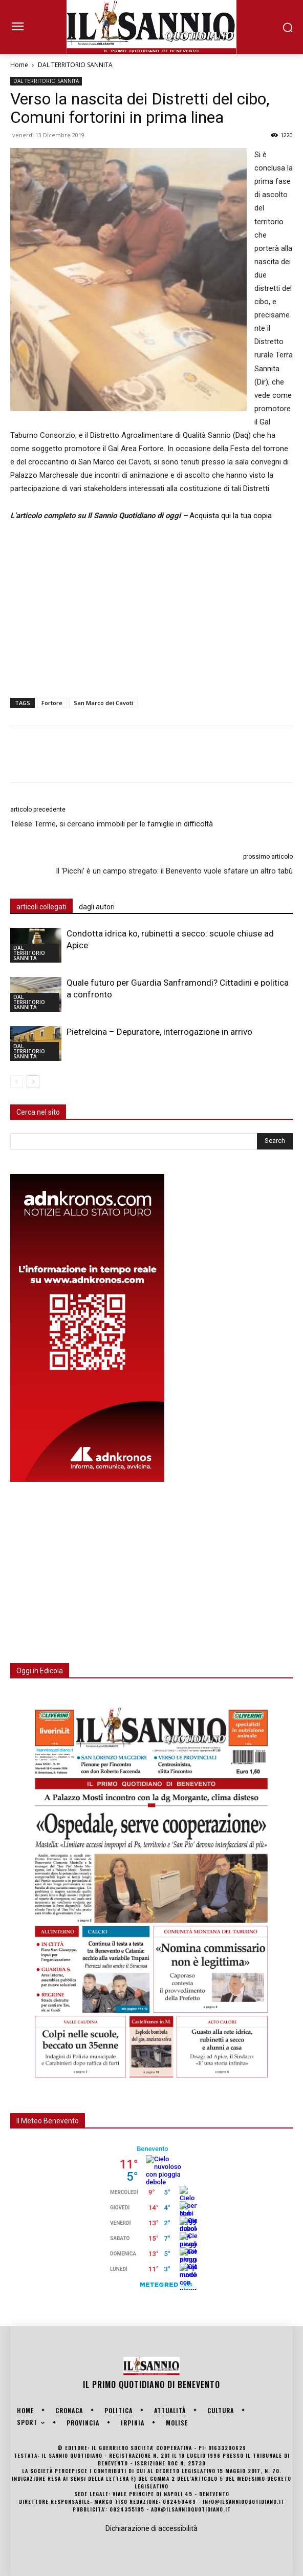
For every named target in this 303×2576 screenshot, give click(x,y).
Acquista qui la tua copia (230, 515)
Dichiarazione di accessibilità (151, 2528)
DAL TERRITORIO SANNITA (75, 64)
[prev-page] (16, 1081)
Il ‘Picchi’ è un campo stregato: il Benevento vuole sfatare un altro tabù (174, 871)
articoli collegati (41, 907)
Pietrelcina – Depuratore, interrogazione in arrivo (159, 1032)
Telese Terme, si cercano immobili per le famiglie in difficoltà (111, 823)
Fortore (51, 703)
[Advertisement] (151, 607)
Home (19, 64)
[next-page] (33, 1081)
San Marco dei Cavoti (103, 703)
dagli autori (97, 907)
